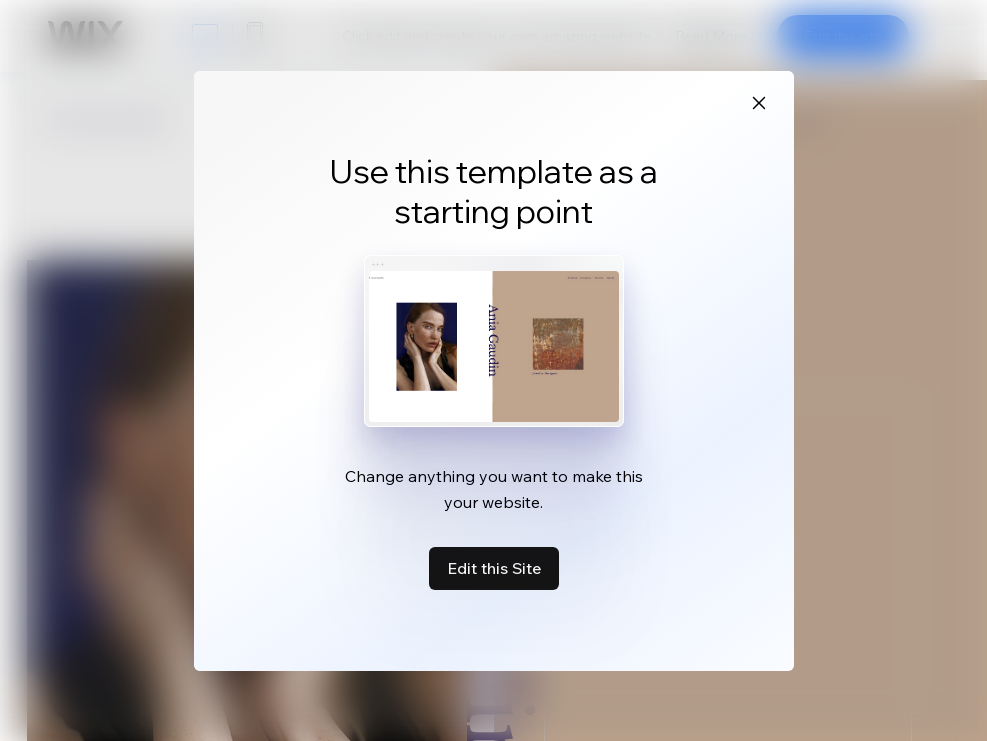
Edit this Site (494, 568)
